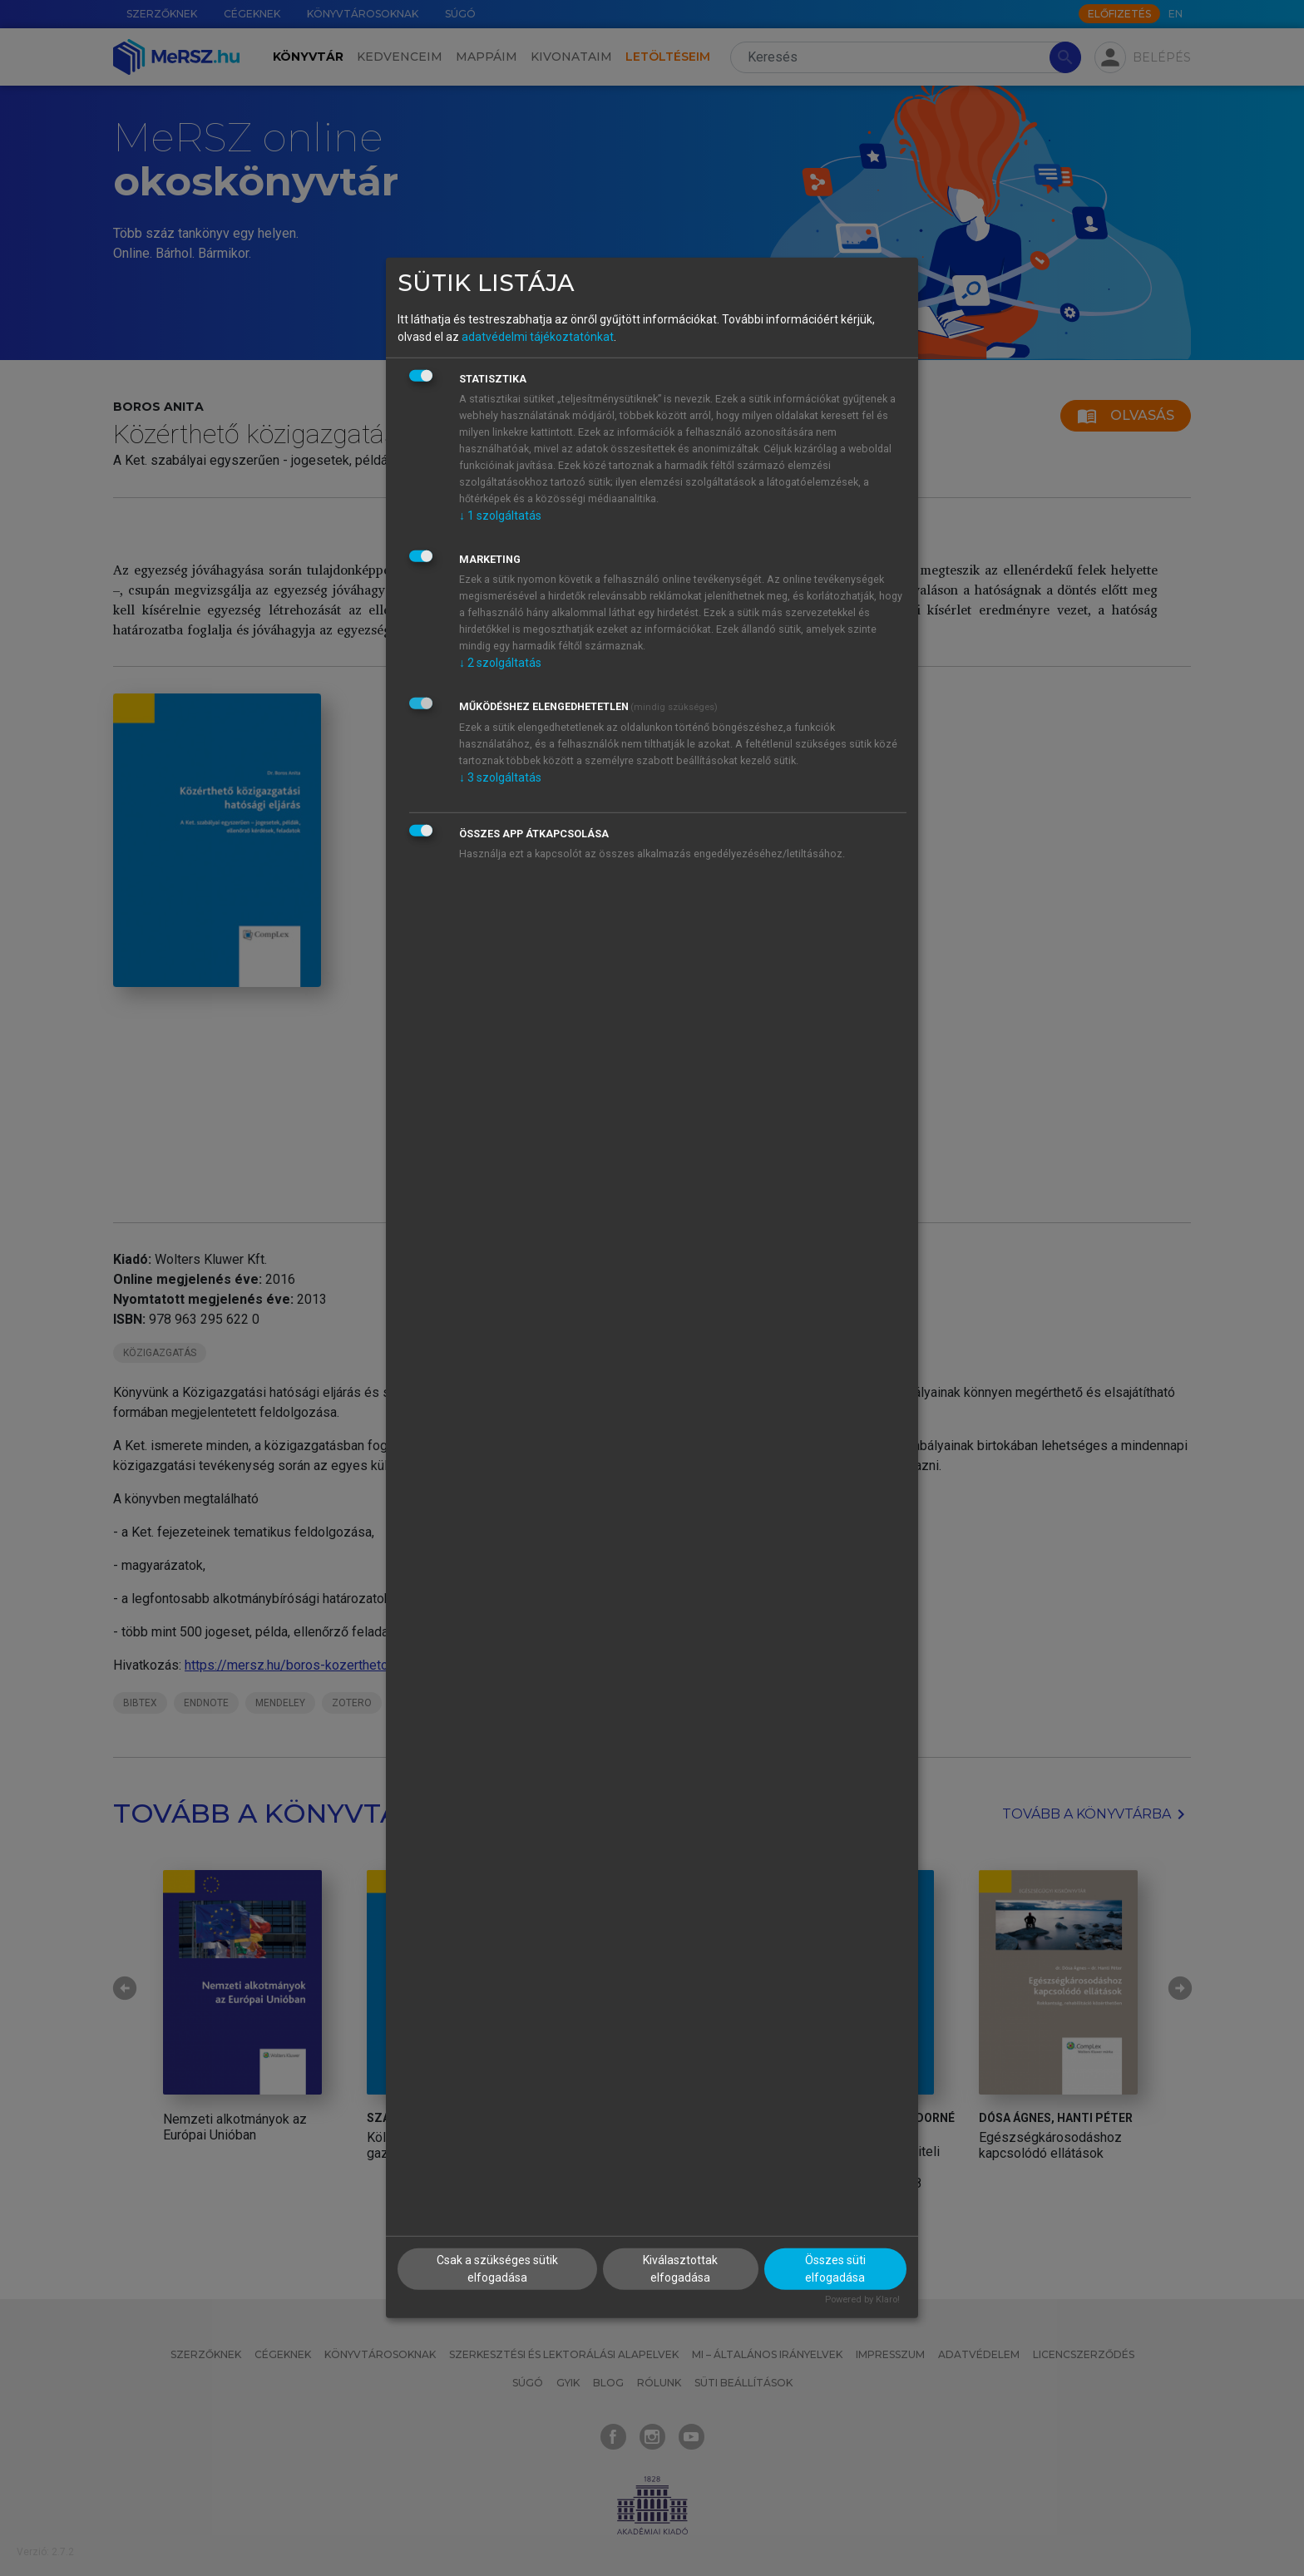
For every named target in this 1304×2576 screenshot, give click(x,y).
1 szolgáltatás (500, 514)
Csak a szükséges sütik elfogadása (497, 2268)
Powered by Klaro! (862, 2298)
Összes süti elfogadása (835, 2268)
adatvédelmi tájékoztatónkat (538, 336)
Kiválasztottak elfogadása (680, 2268)
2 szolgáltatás (500, 662)
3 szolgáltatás (500, 776)
